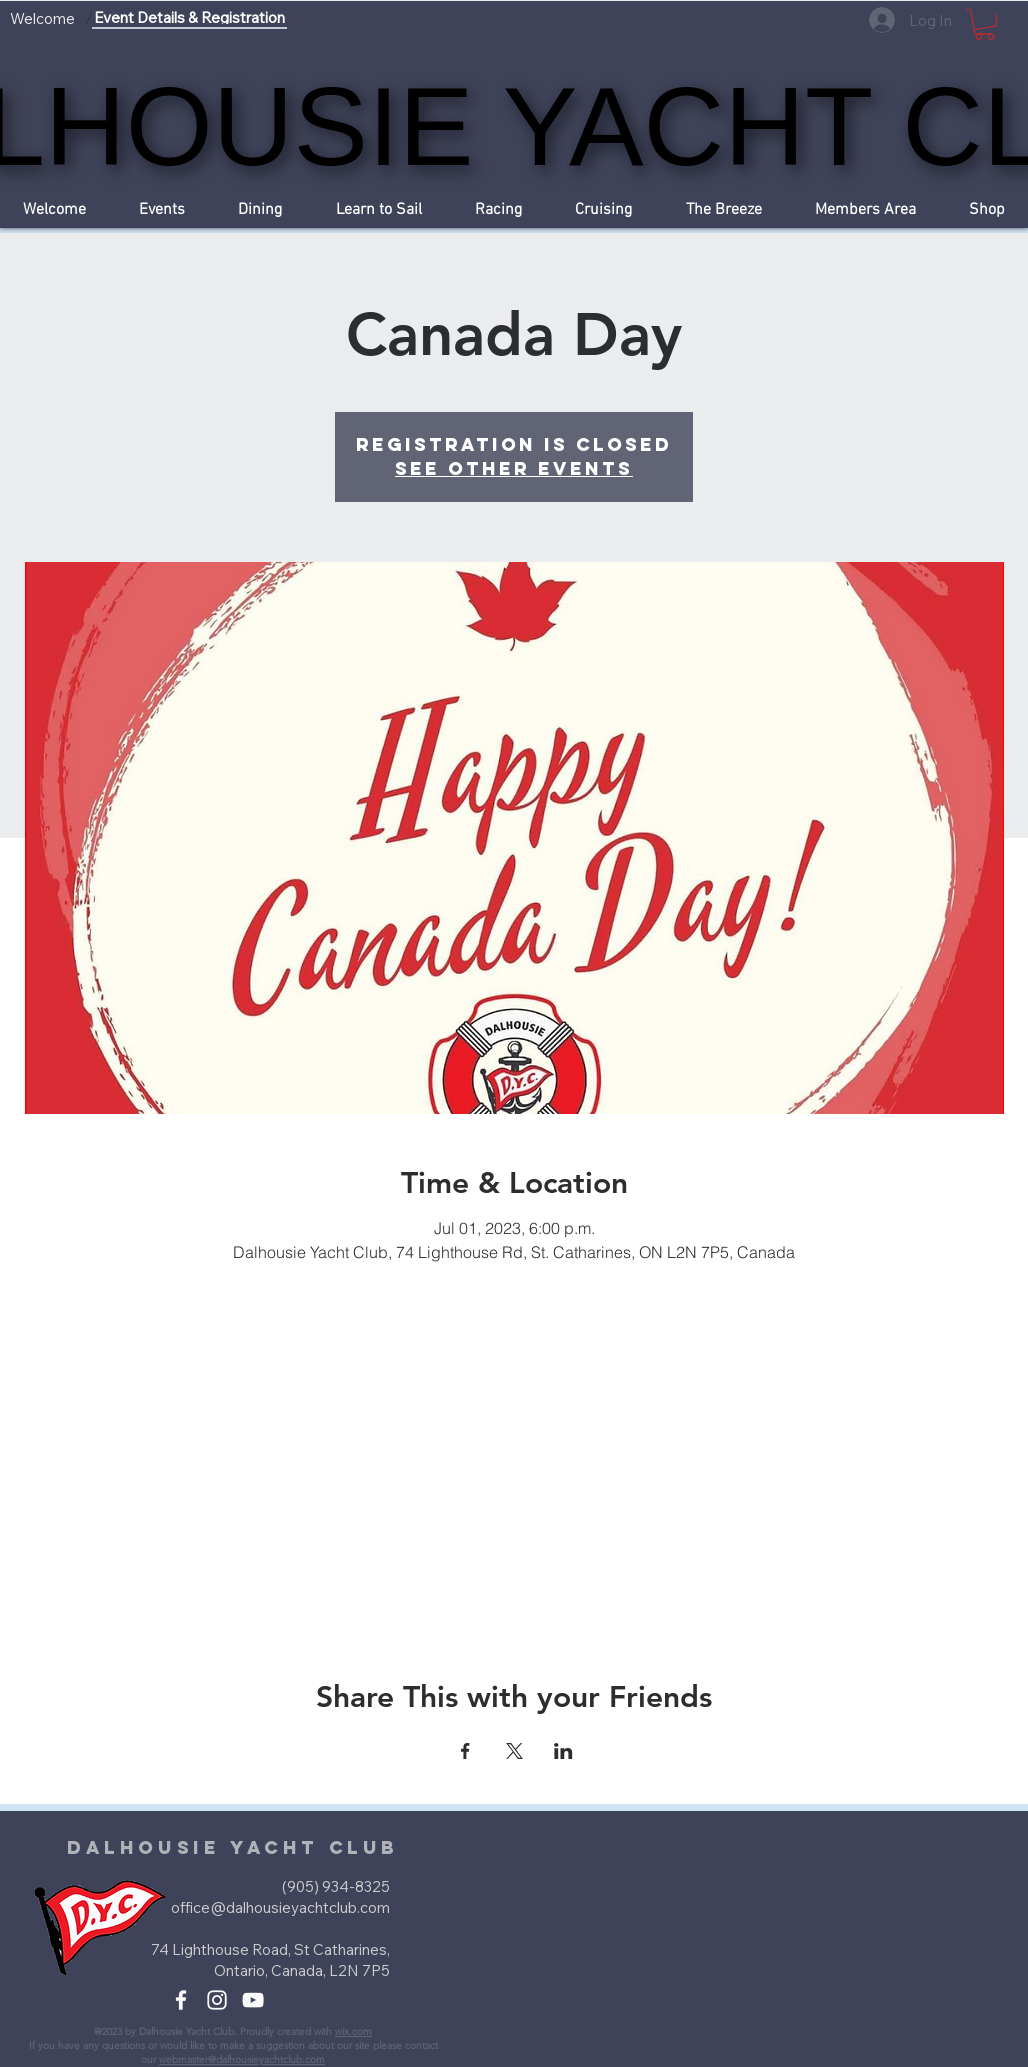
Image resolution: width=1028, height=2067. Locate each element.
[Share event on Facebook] (465, 1751)
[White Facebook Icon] (181, 2000)
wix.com (353, 2031)
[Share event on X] (514, 1751)
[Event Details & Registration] (189, 18)
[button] (984, 24)
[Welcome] (42, 18)
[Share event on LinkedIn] (563, 1751)
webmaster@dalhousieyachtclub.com (242, 2059)
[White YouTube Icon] (253, 2000)
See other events (514, 468)
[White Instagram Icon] (217, 2000)
